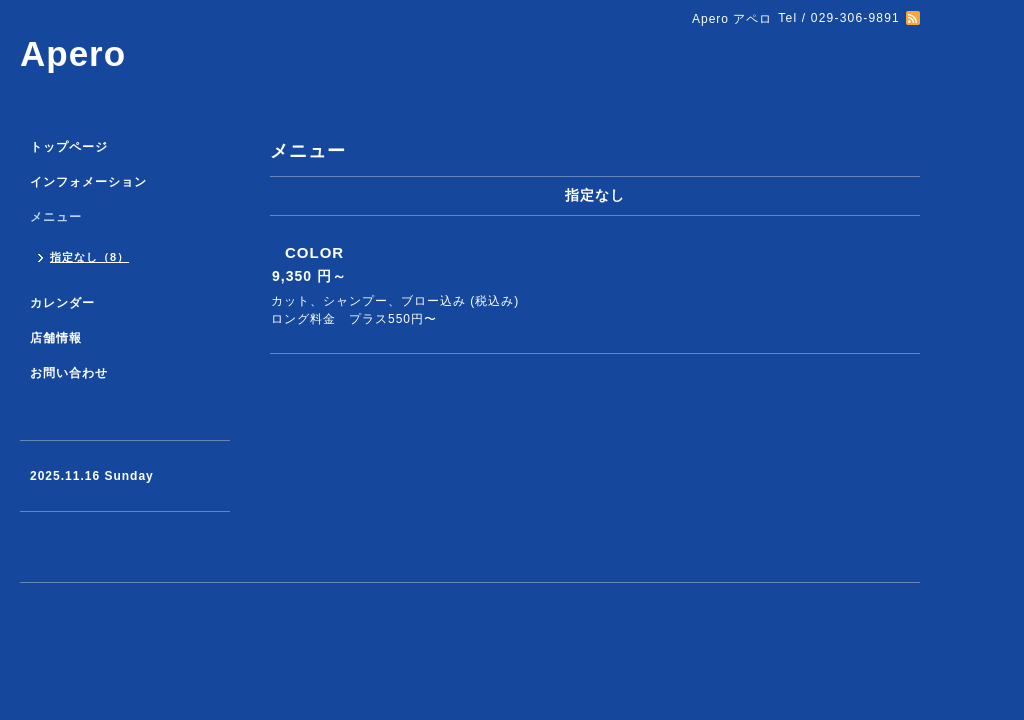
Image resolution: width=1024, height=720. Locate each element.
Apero (73, 53)
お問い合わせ (69, 373)
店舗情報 (56, 338)
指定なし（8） (89, 257)
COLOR (314, 252)
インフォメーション (88, 182)
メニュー (56, 217)
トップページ (69, 147)
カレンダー (62, 303)
